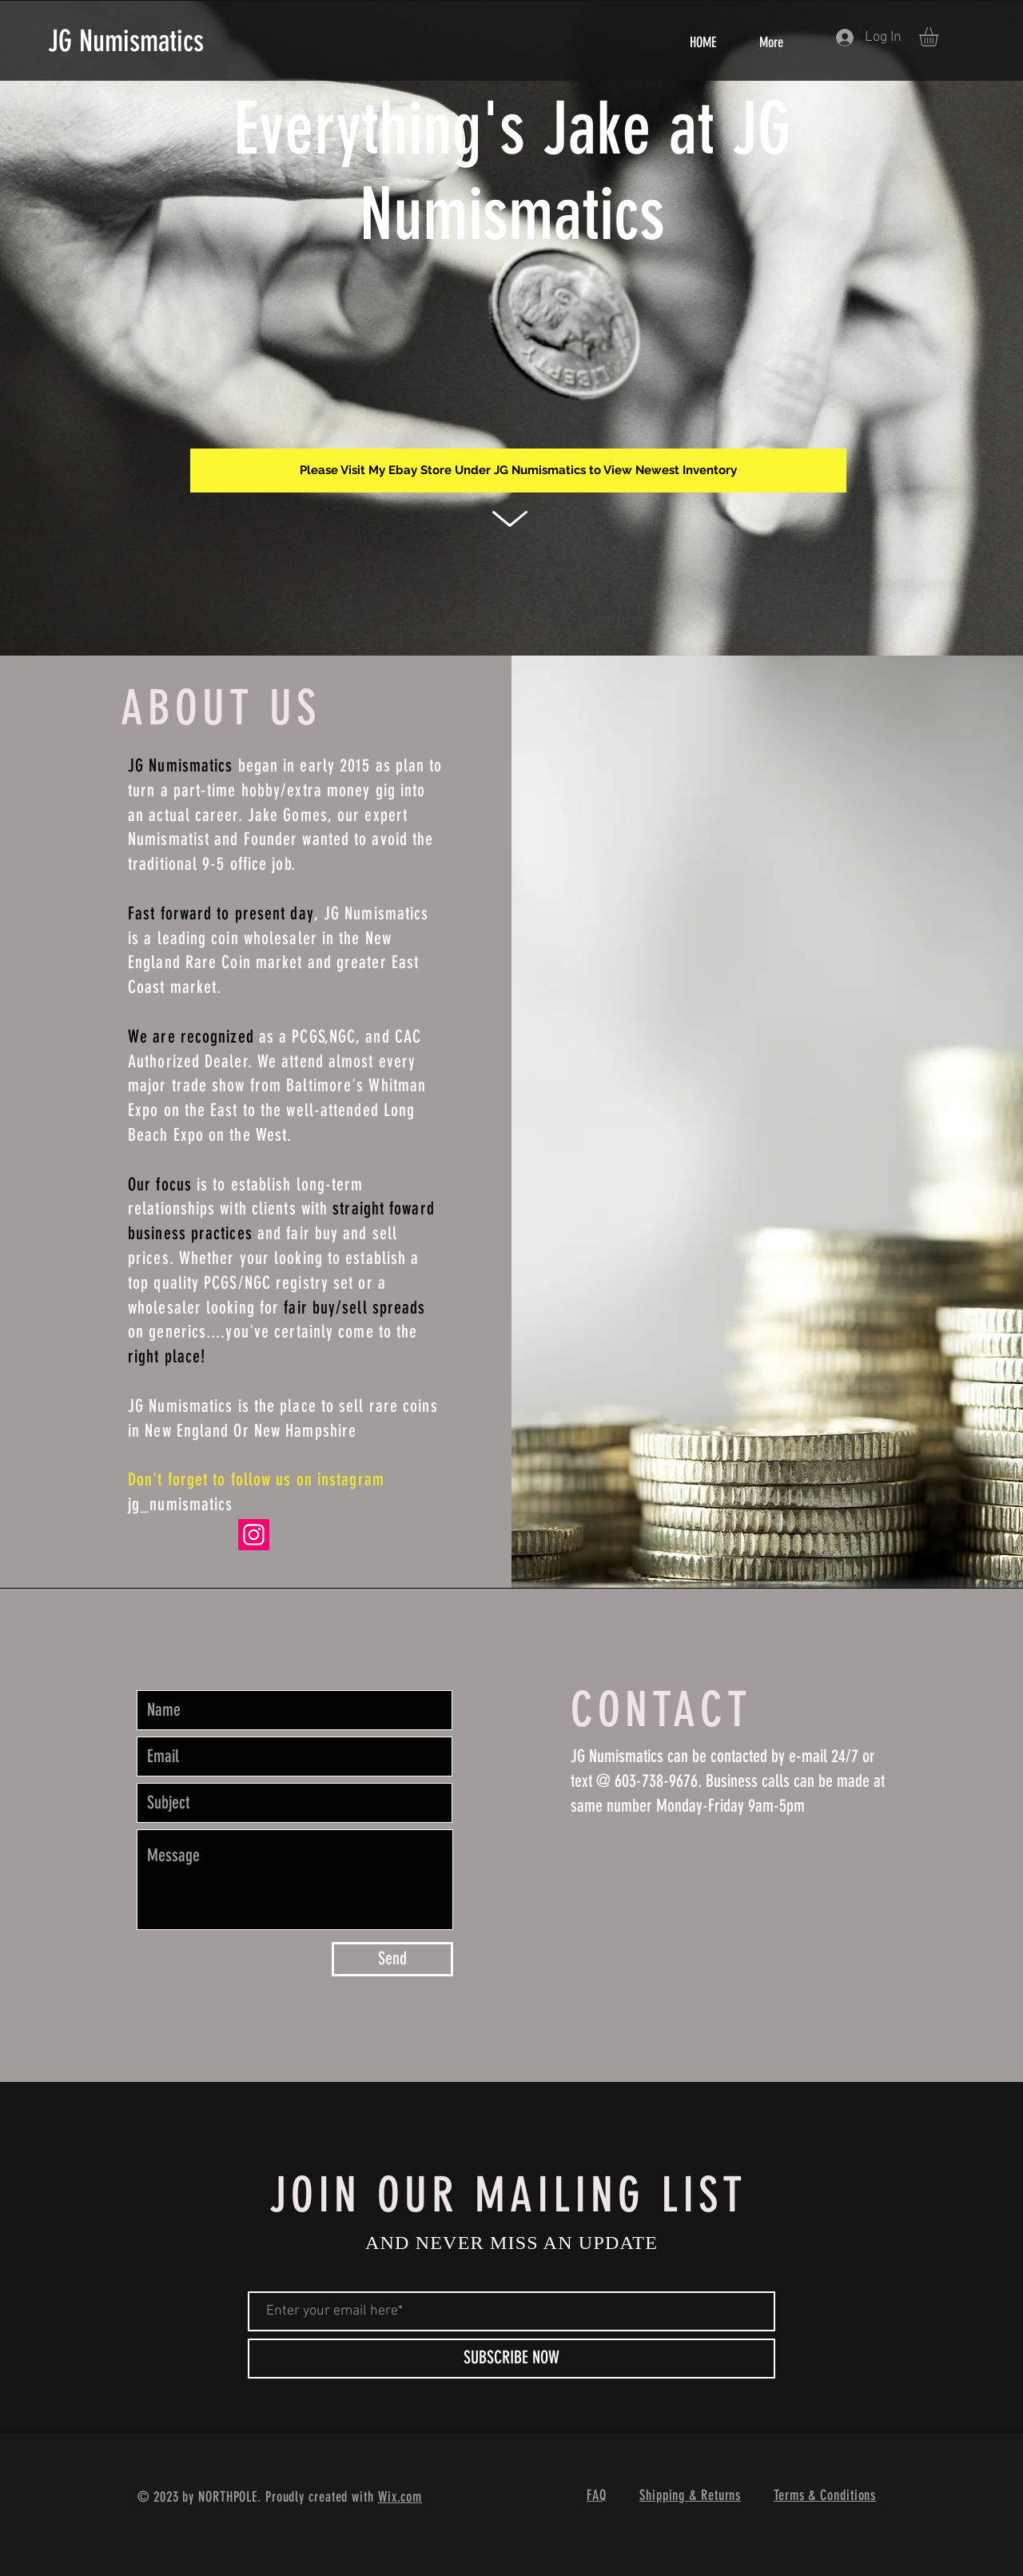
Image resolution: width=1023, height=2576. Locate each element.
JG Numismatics (126, 40)
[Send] (392, 1959)
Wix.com (400, 2497)
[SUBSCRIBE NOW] (511, 2359)
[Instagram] (253, 1534)
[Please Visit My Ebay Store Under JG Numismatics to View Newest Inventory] (518, 470)
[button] (940, 36)
